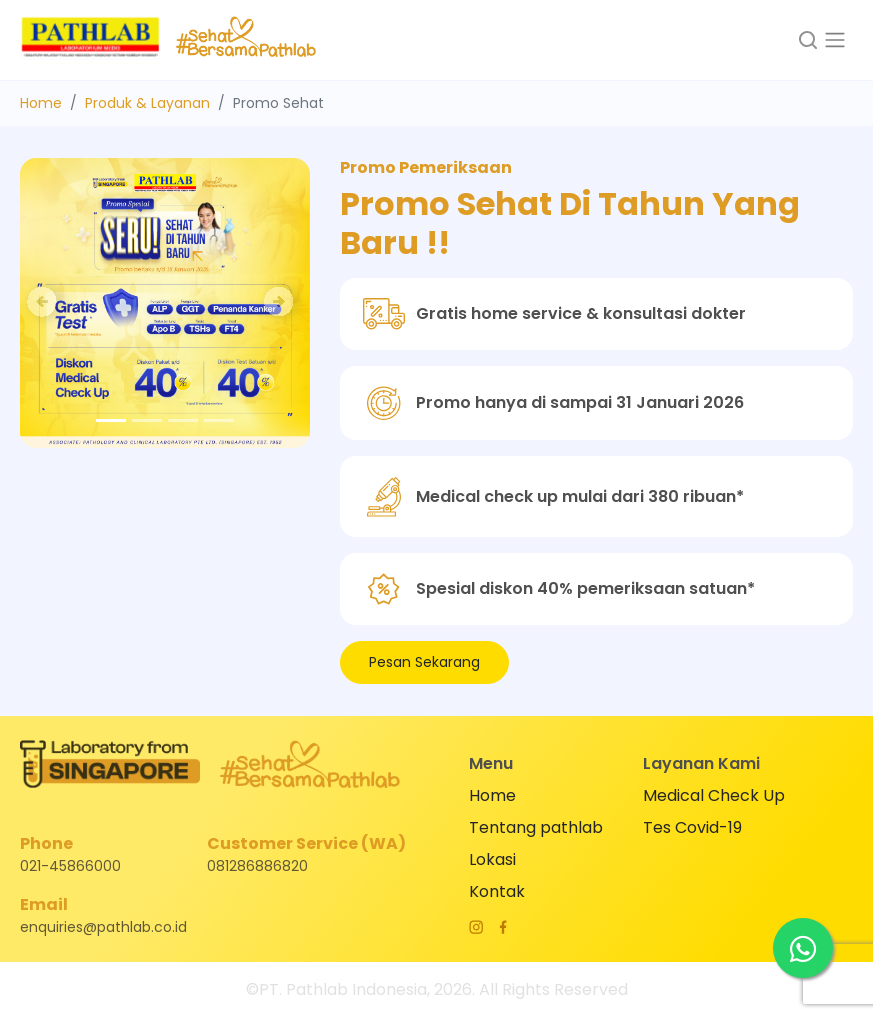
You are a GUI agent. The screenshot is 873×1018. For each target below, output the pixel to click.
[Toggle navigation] (835, 40)
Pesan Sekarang (424, 662)
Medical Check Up (714, 795)
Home (41, 103)
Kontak (497, 891)
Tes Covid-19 (692, 827)
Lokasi (492, 859)
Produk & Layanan (147, 103)
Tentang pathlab (536, 827)
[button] (807, 40)
